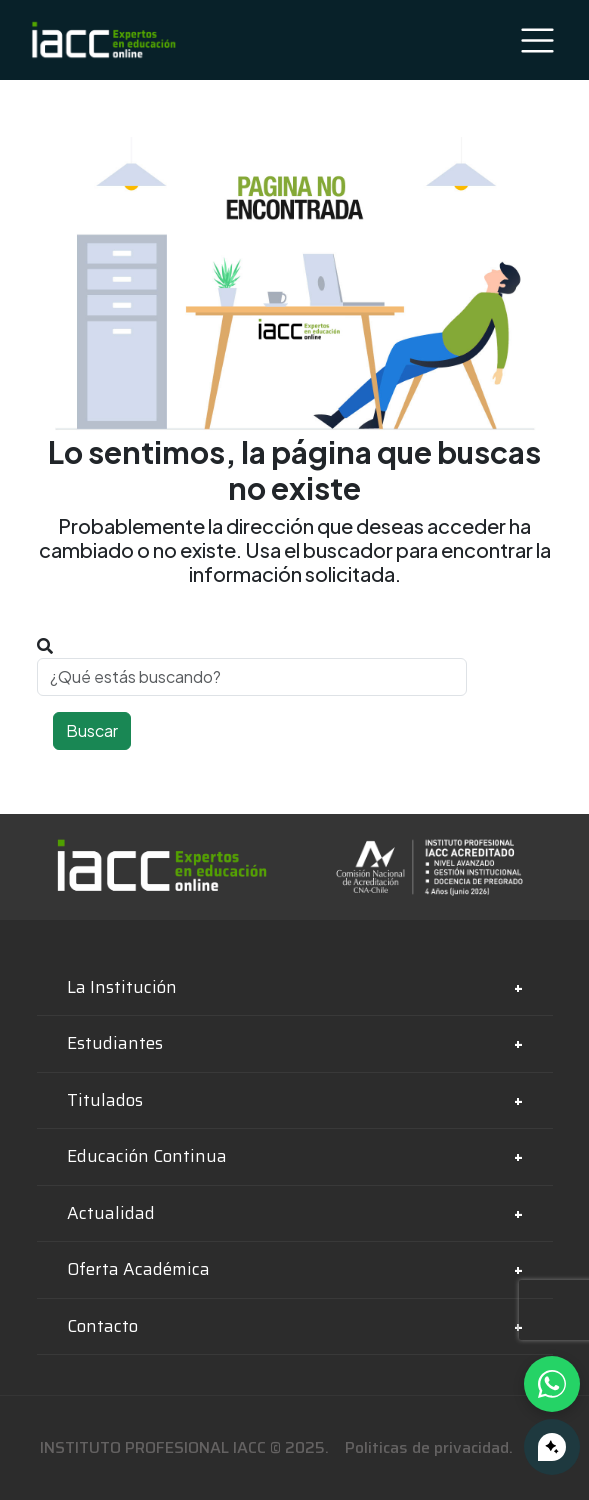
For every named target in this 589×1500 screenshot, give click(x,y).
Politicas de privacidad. (429, 1447)
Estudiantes (115, 1043)
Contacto (102, 1326)
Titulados (105, 1100)
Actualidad (111, 1213)
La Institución (122, 987)
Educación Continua (147, 1156)
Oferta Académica (138, 1269)
